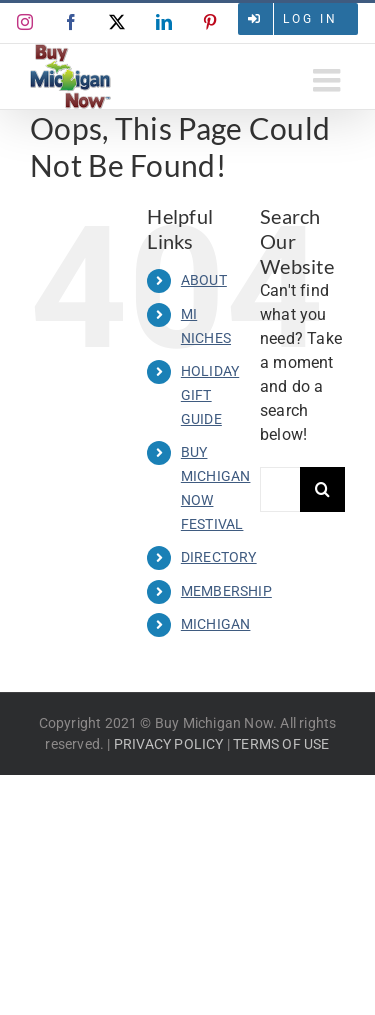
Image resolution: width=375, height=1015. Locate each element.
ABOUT (204, 280)
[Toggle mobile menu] (329, 80)
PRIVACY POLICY (169, 744)
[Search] (322, 489)
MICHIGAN (216, 624)
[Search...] (280, 489)
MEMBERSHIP (226, 591)
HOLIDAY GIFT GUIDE (210, 395)
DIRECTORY (219, 557)
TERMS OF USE (281, 744)
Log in (310, 19)
